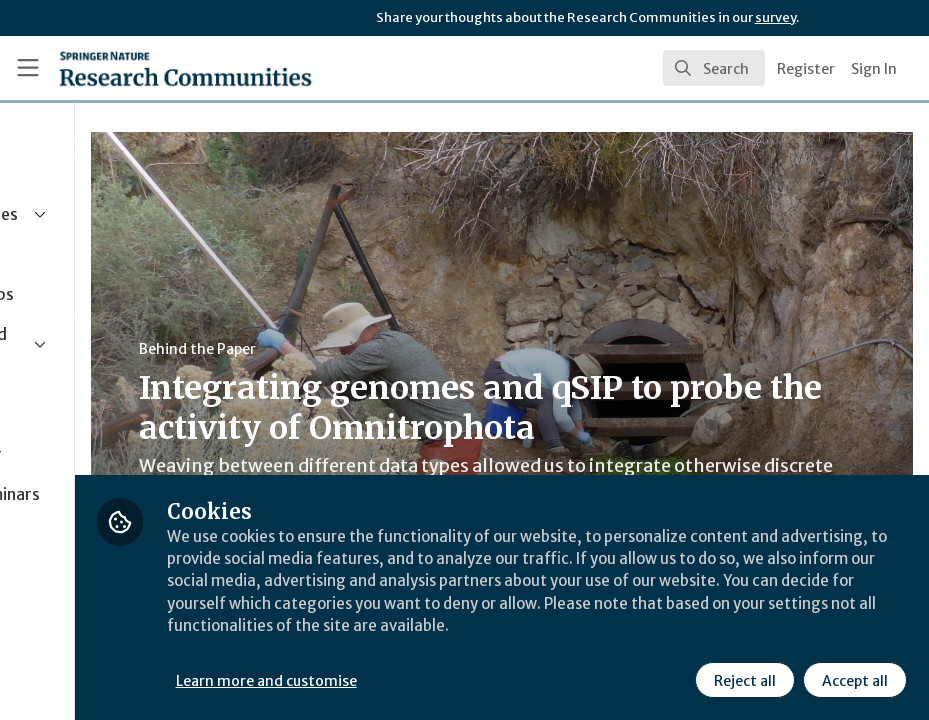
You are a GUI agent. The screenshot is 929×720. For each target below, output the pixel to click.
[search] (714, 68)
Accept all (853, 679)
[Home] (147, 68)
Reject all (743, 679)
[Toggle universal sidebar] (28, 68)
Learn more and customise (447, 679)
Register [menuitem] (806, 69)
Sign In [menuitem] (874, 69)
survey (775, 17)
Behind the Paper (378, 349)
